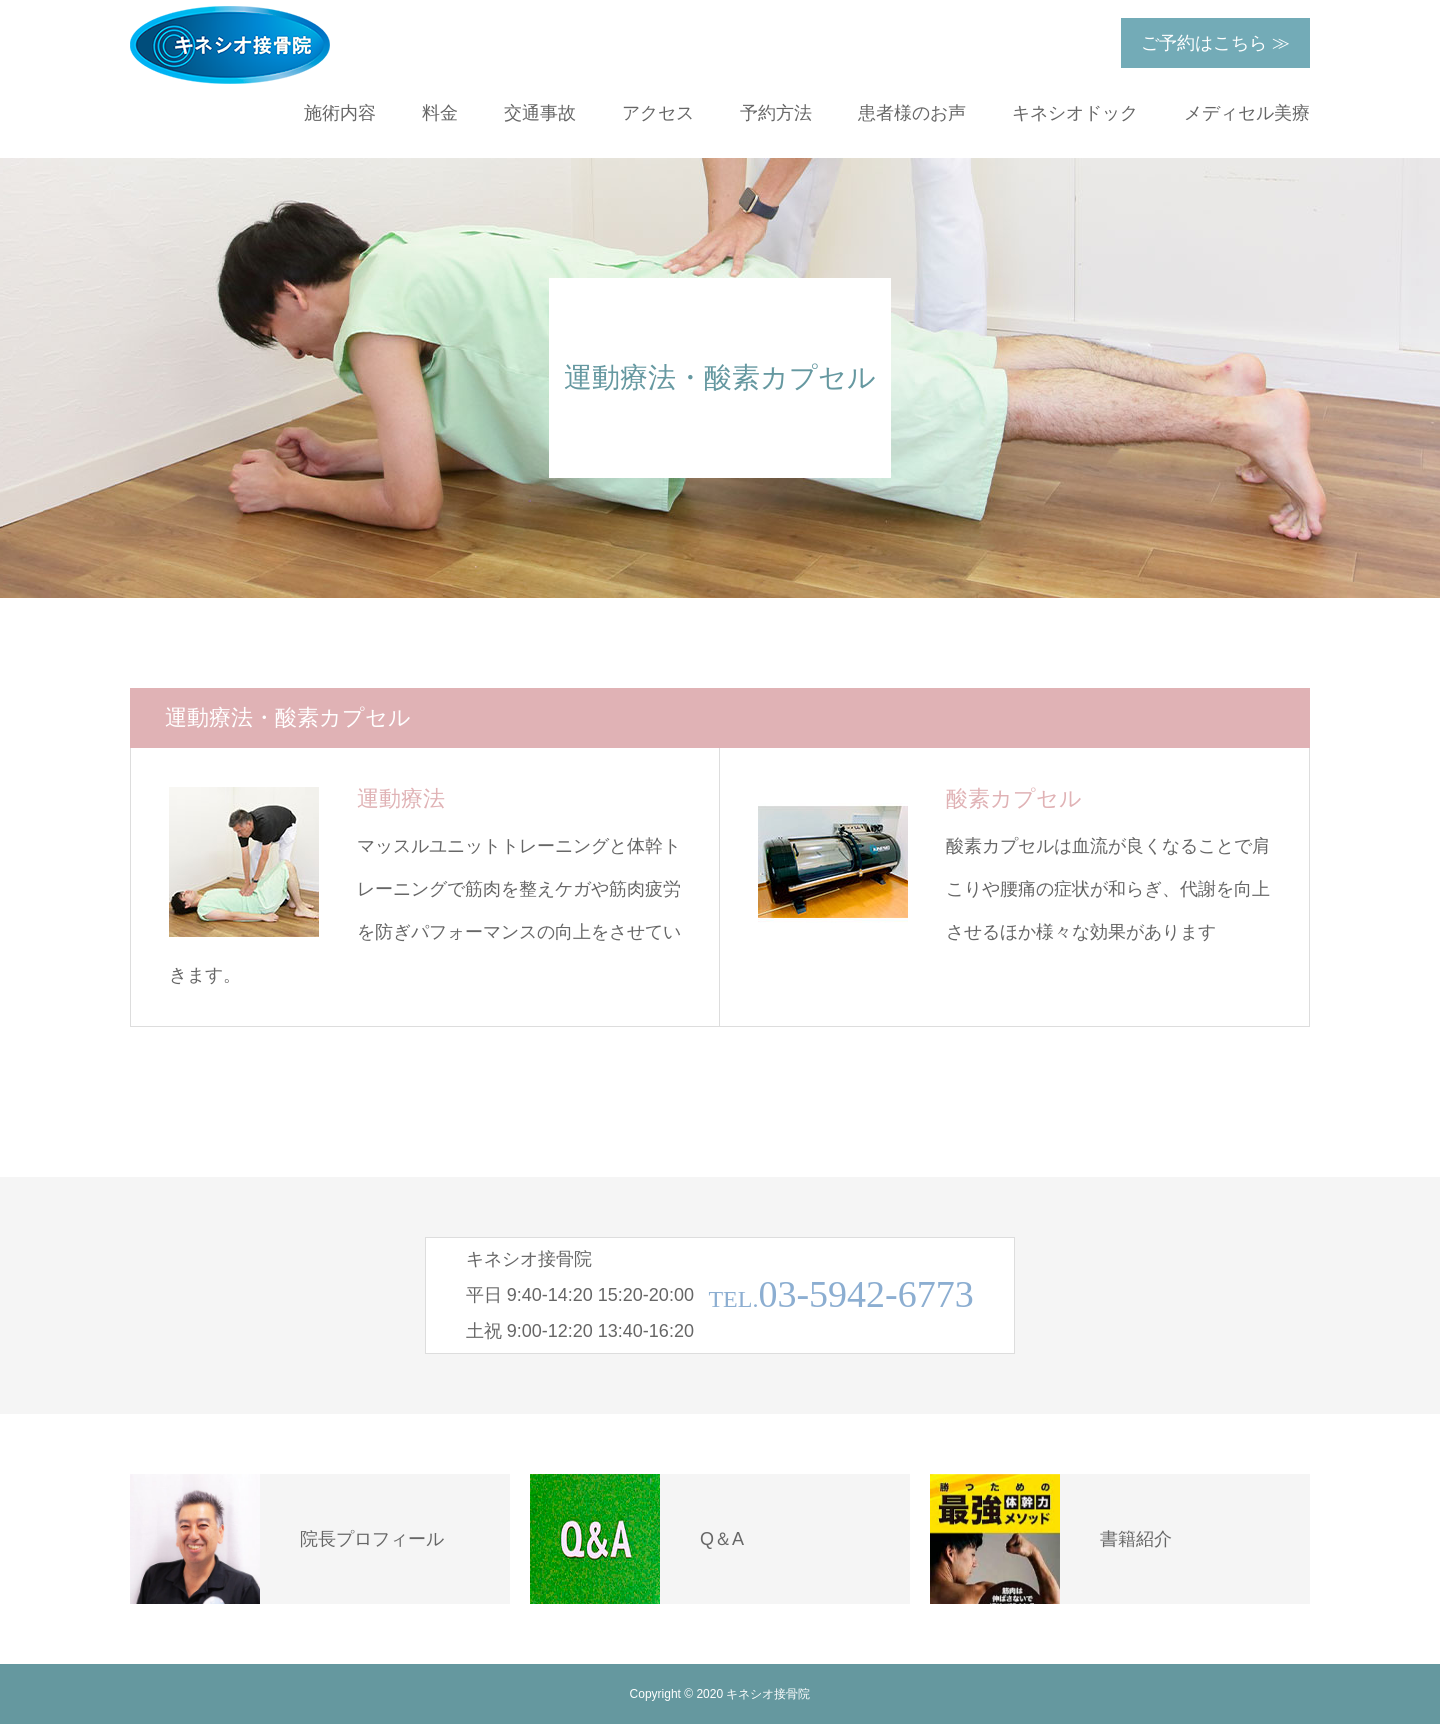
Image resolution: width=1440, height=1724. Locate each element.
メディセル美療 (1247, 113)
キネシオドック (1075, 113)
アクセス (658, 113)
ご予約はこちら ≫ (1215, 43)
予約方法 (776, 113)
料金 (440, 113)
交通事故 (540, 113)
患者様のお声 (912, 113)
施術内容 (340, 113)
